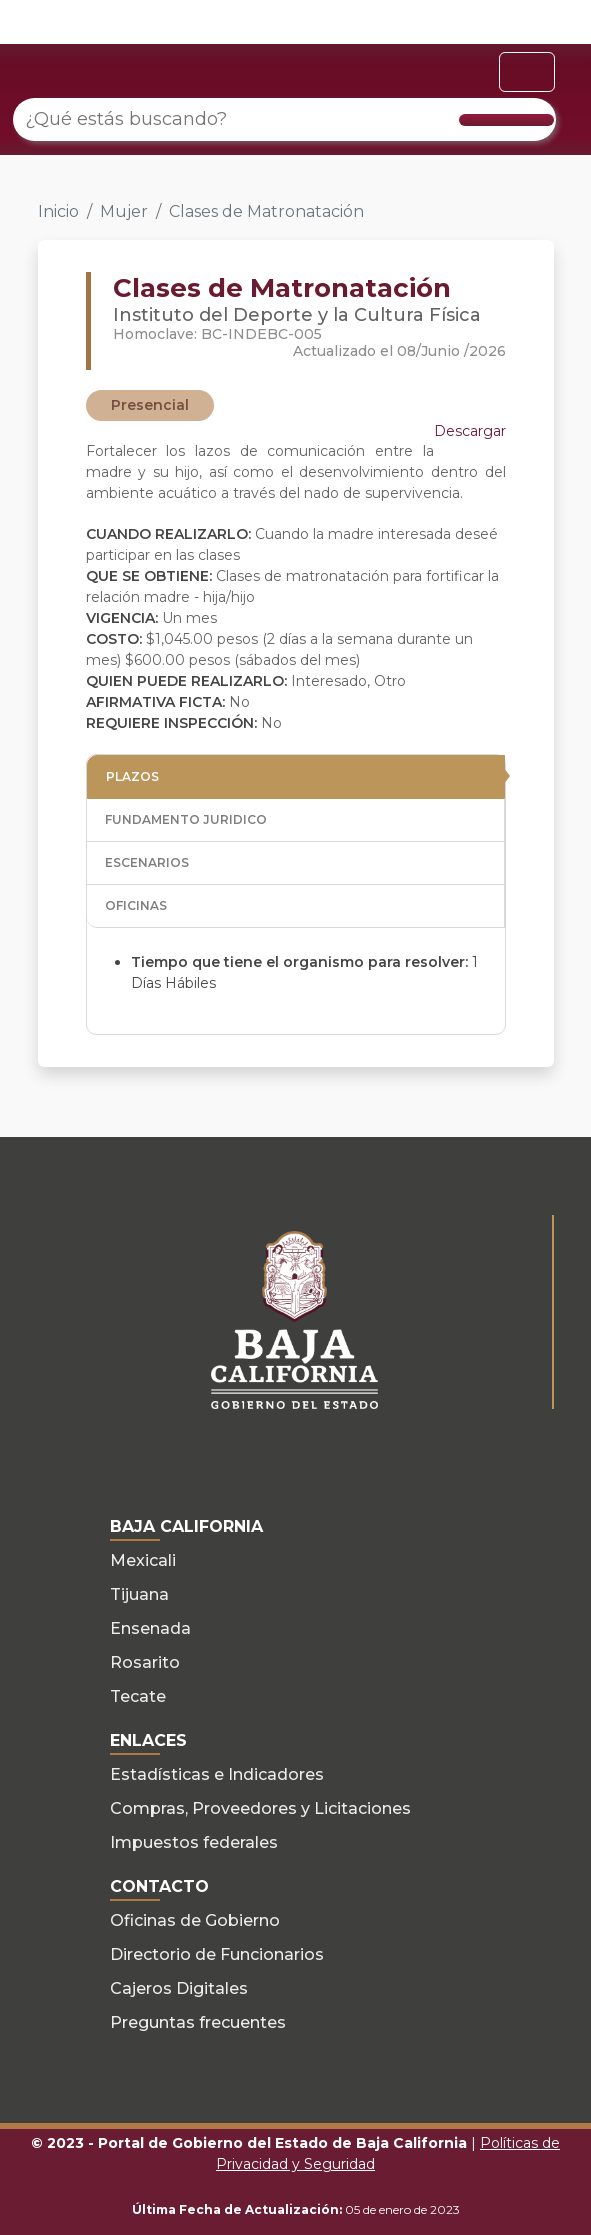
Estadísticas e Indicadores (217, 1774)
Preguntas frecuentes (198, 2022)
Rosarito (145, 1662)
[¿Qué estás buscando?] (284, 119)
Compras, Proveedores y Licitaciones (260, 1808)
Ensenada (150, 1628)
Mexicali (143, 1560)
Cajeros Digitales (179, 1988)
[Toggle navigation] (527, 72)
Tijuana (139, 1594)
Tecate (138, 1696)
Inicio (58, 211)
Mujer (124, 211)
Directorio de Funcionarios (217, 1954)
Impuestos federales (194, 1842)
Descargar (470, 431)
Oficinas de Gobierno (195, 1920)
